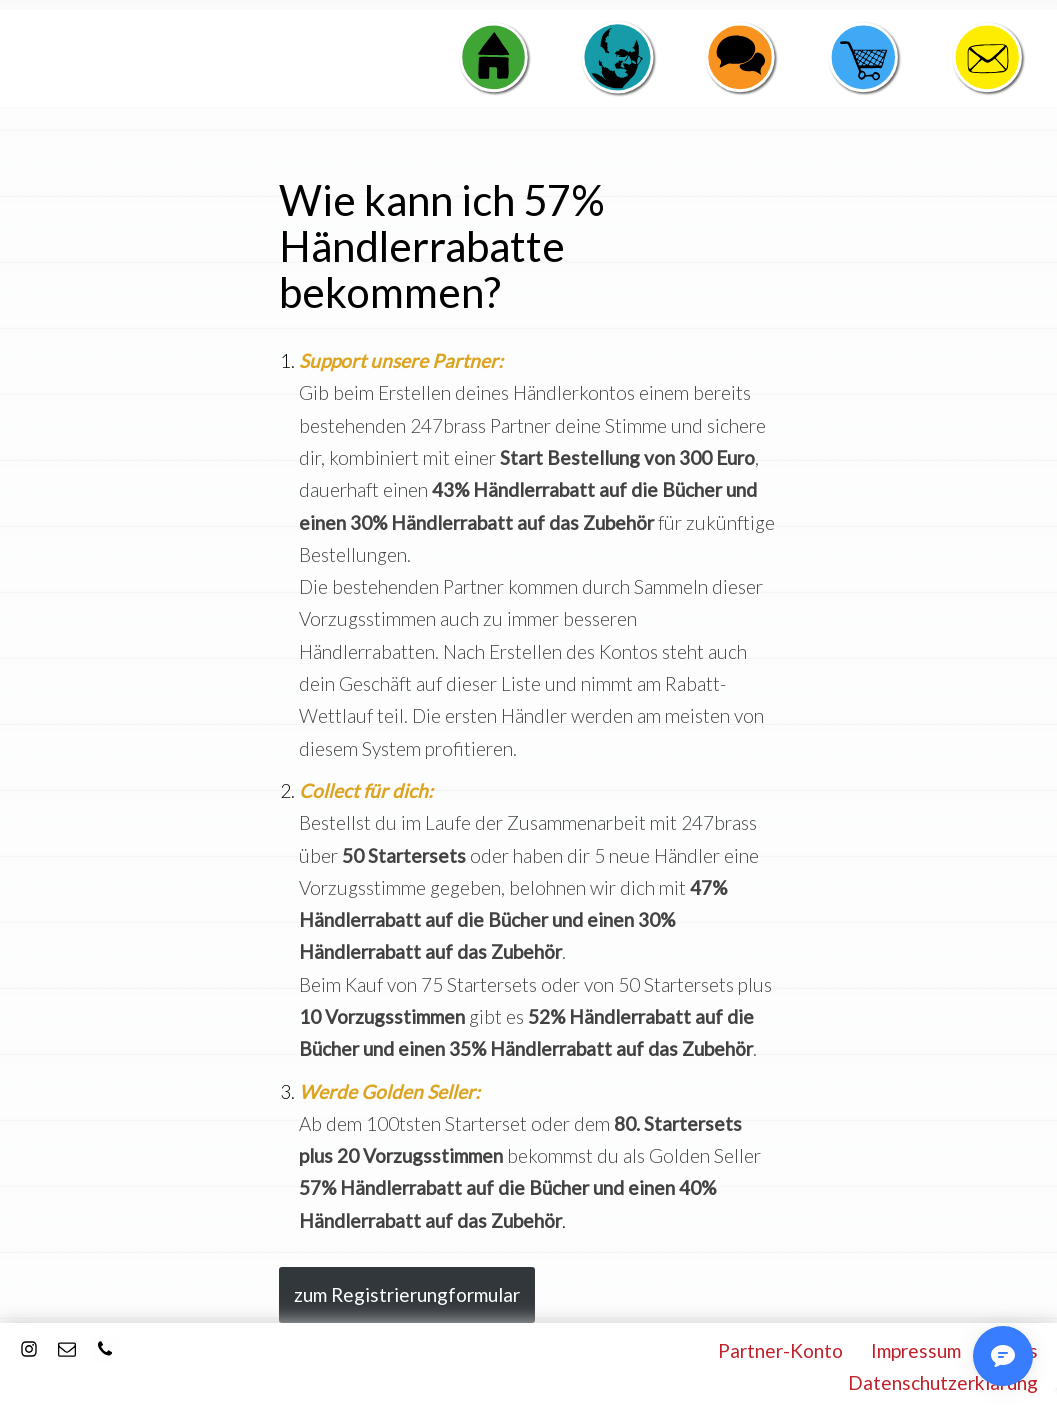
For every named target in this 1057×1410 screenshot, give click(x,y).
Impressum (916, 1350)
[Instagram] (29, 1349)
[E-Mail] (67, 1349)
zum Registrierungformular (407, 1294)
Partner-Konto (780, 1350)
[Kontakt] (105, 1349)
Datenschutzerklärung (943, 1382)
